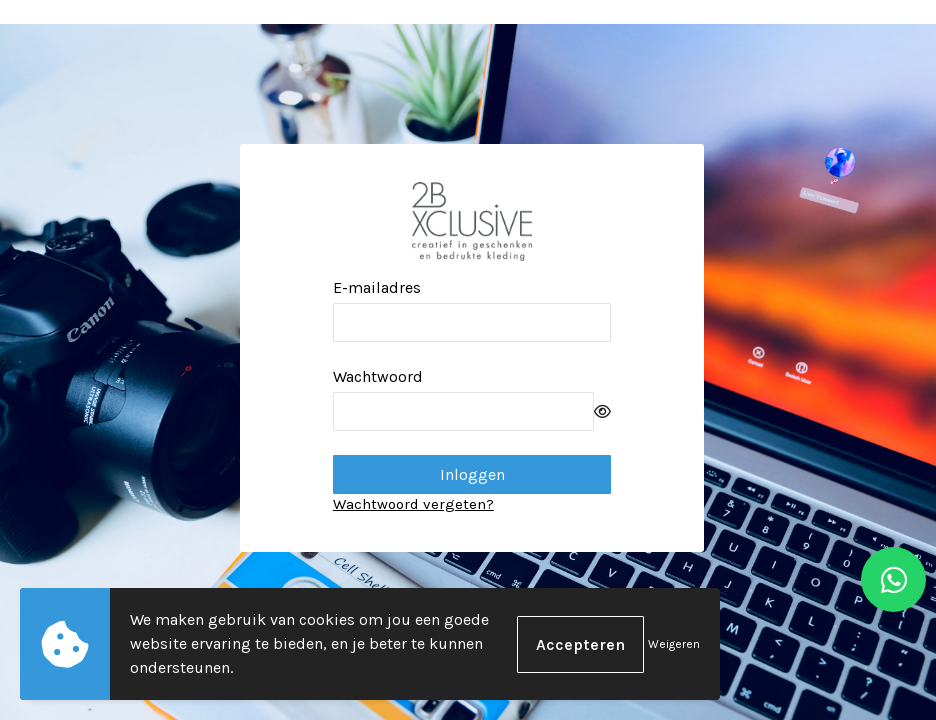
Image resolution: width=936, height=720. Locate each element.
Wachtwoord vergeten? (413, 504)
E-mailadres (377, 287)
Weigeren (674, 644)
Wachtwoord (378, 376)
